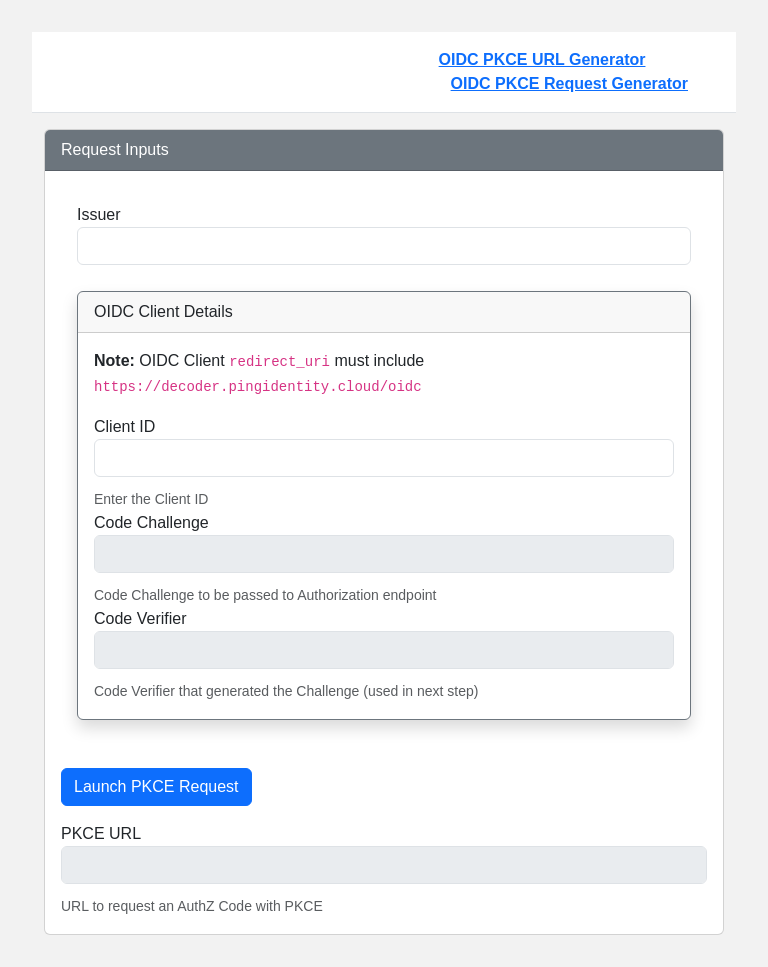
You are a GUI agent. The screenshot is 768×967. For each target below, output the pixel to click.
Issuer (99, 214)
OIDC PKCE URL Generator (569, 73)
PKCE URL (101, 833)
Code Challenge (151, 522)
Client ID (124, 426)
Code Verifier (140, 618)
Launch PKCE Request (156, 786)
